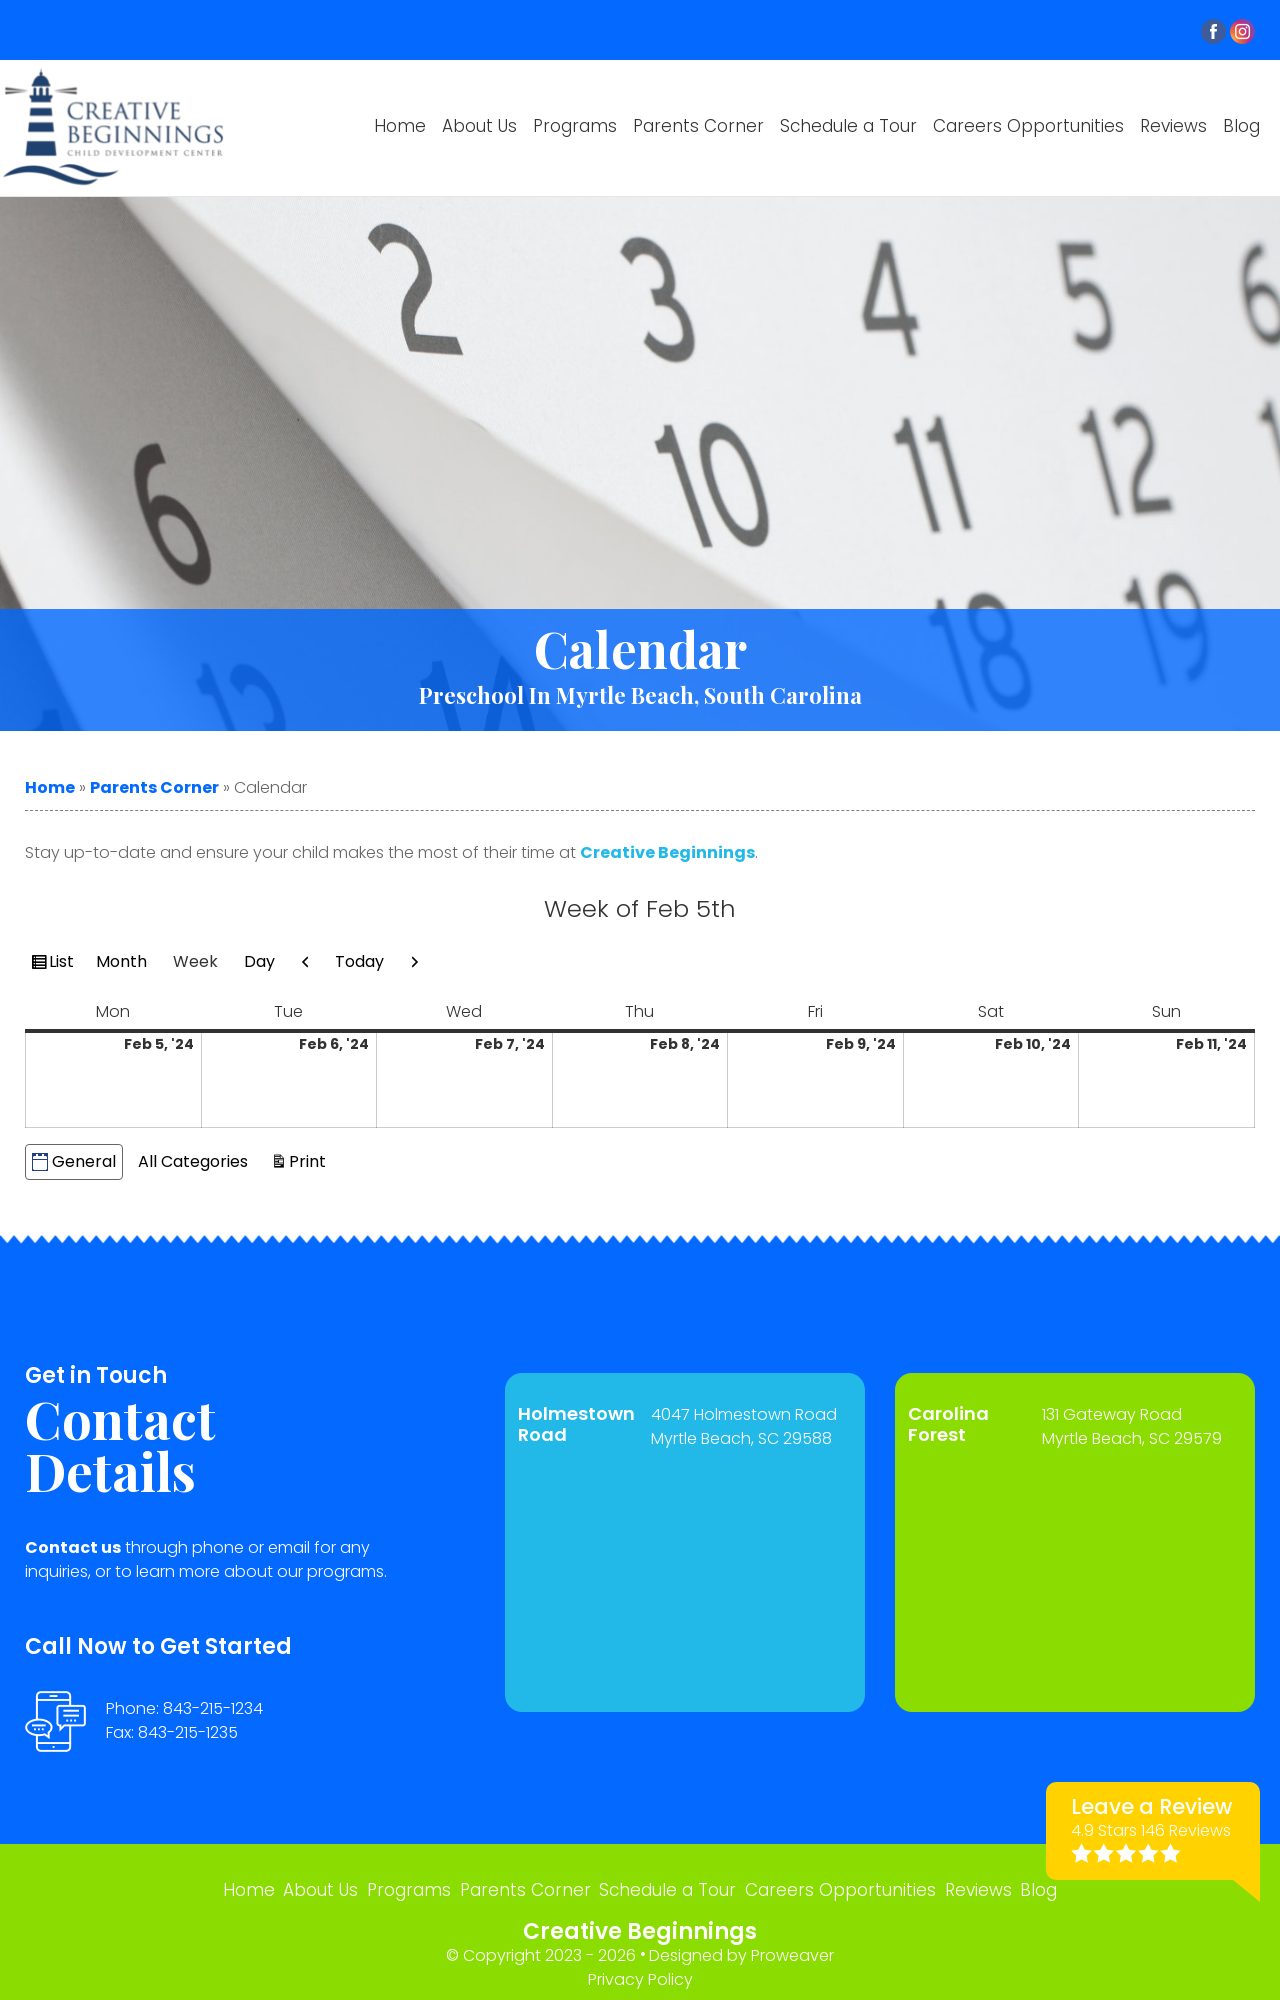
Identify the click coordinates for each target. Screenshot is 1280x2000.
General (74, 1161)
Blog (1241, 126)
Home (400, 126)
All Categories (193, 1161)
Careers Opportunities (1028, 126)
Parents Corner (698, 126)
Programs (575, 126)
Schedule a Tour (848, 126)
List (64, 964)
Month (121, 961)
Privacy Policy (640, 1970)
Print (310, 1160)
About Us (479, 126)
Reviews (1173, 126)
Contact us (73, 1547)
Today (359, 961)
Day (259, 961)
